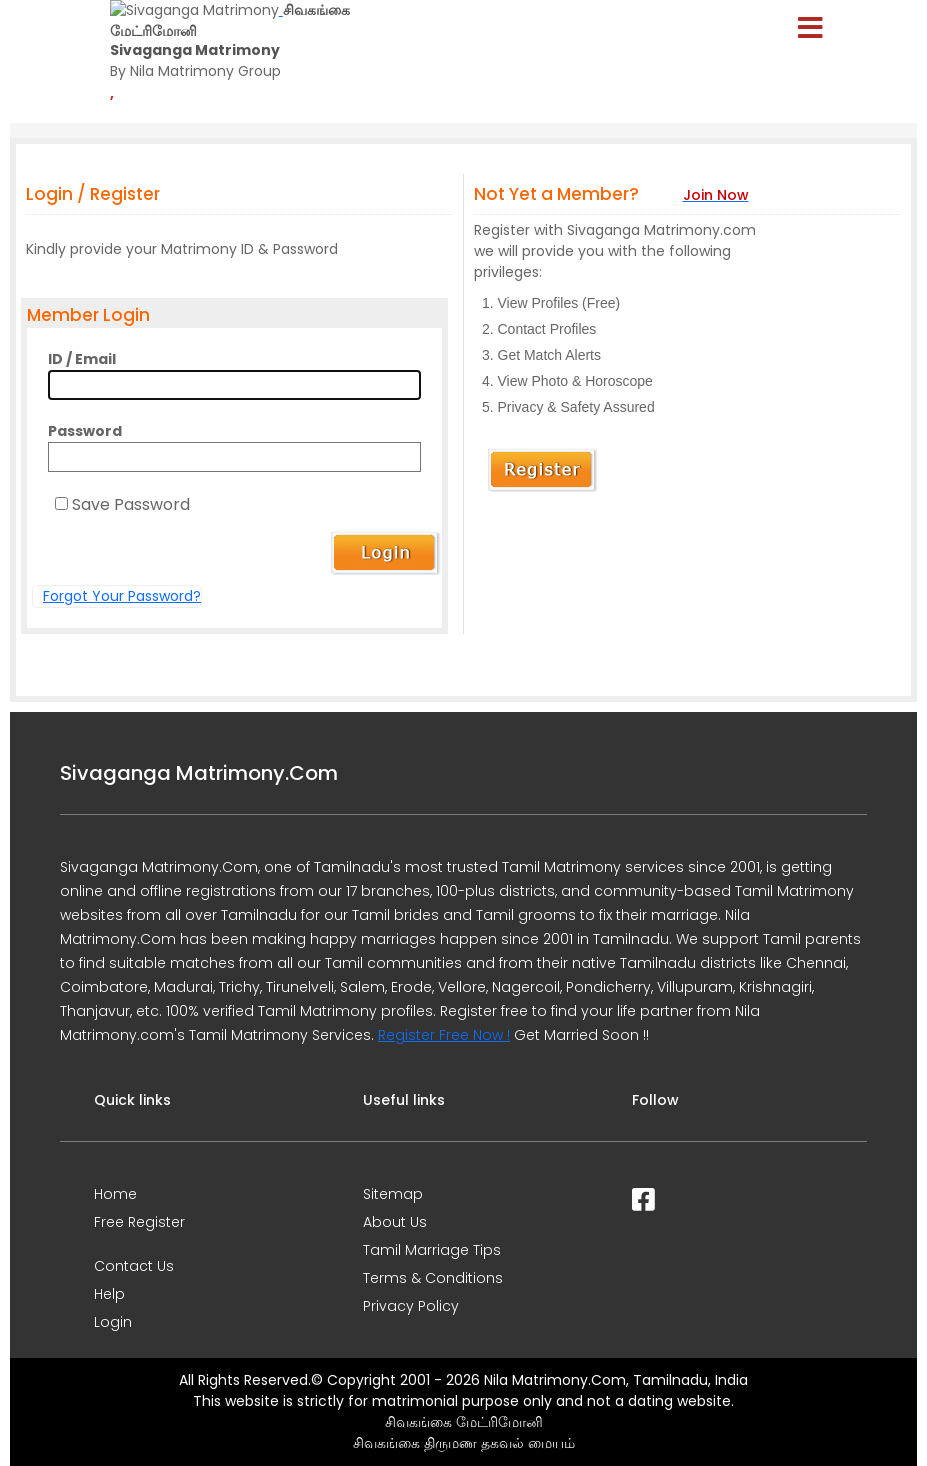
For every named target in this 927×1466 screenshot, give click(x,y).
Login (113, 1322)
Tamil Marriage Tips (432, 1250)
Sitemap (393, 1194)
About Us (395, 1222)
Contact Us (134, 1266)
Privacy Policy (411, 1306)
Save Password (131, 504)
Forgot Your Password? (122, 596)
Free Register (139, 1222)
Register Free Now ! (444, 1035)
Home (115, 1194)
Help (109, 1294)
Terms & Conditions (433, 1278)
